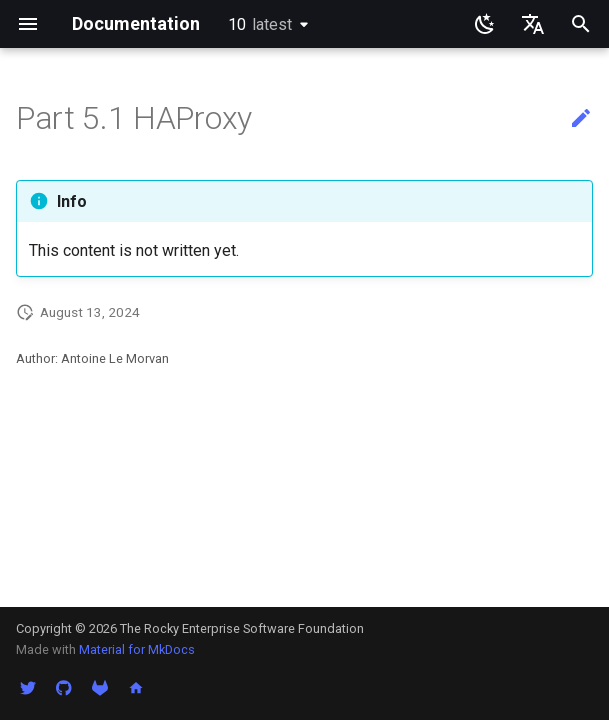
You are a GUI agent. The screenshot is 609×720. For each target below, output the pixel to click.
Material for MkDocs (137, 649)
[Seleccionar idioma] (533, 24)
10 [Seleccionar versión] (260, 24)
